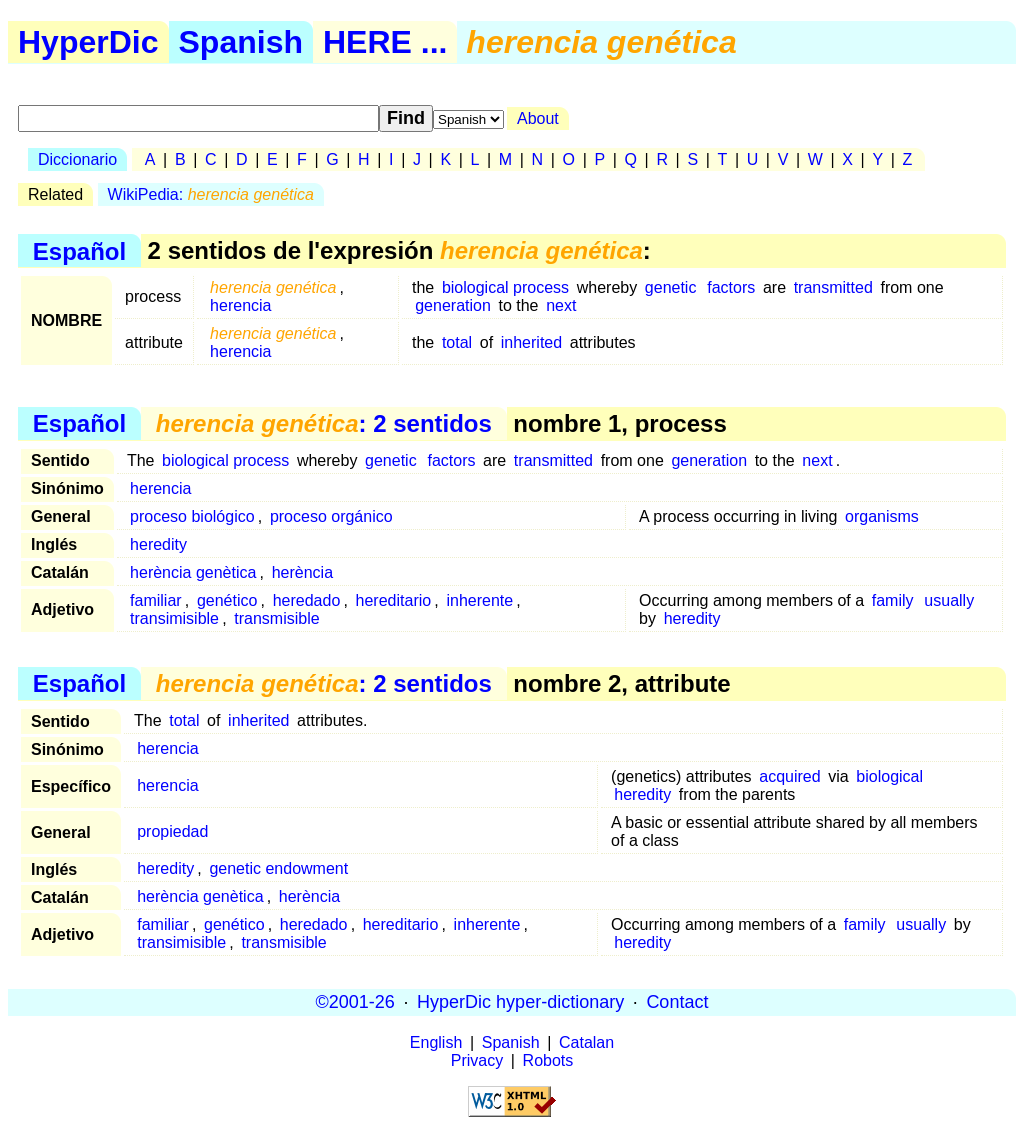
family (893, 600)
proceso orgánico (331, 516)
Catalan (586, 1042)
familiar (156, 600)
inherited (531, 342)
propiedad (172, 831)
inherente (479, 600)
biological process (505, 287)
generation (453, 305)
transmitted (833, 287)
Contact (677, 1002)
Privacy (477, 1060)
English (436, 1042)
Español (79, 250)
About (538, 118)
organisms (882, 516)
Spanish (241, 42)
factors (731, 287)
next (561, 305)
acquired (789, 776)
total (457, 342)
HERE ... (385, 42)
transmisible (276, 618)
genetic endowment (278, 868)
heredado (307, 600)
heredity (158, 544)
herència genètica (193, 572)
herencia (240, 305)
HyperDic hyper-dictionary (520, 1002)
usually (949, 600)
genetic (671, 287)
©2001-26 (355, 1002)
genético (227, 600)
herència (302, 572)
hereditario (394, 600)
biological (889, 776)
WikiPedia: (211, 194)
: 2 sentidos (324, 423)
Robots (548, 1060)
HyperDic (88, 42)
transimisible (174, 618)
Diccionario (77, 159)
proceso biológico (192, 516)
